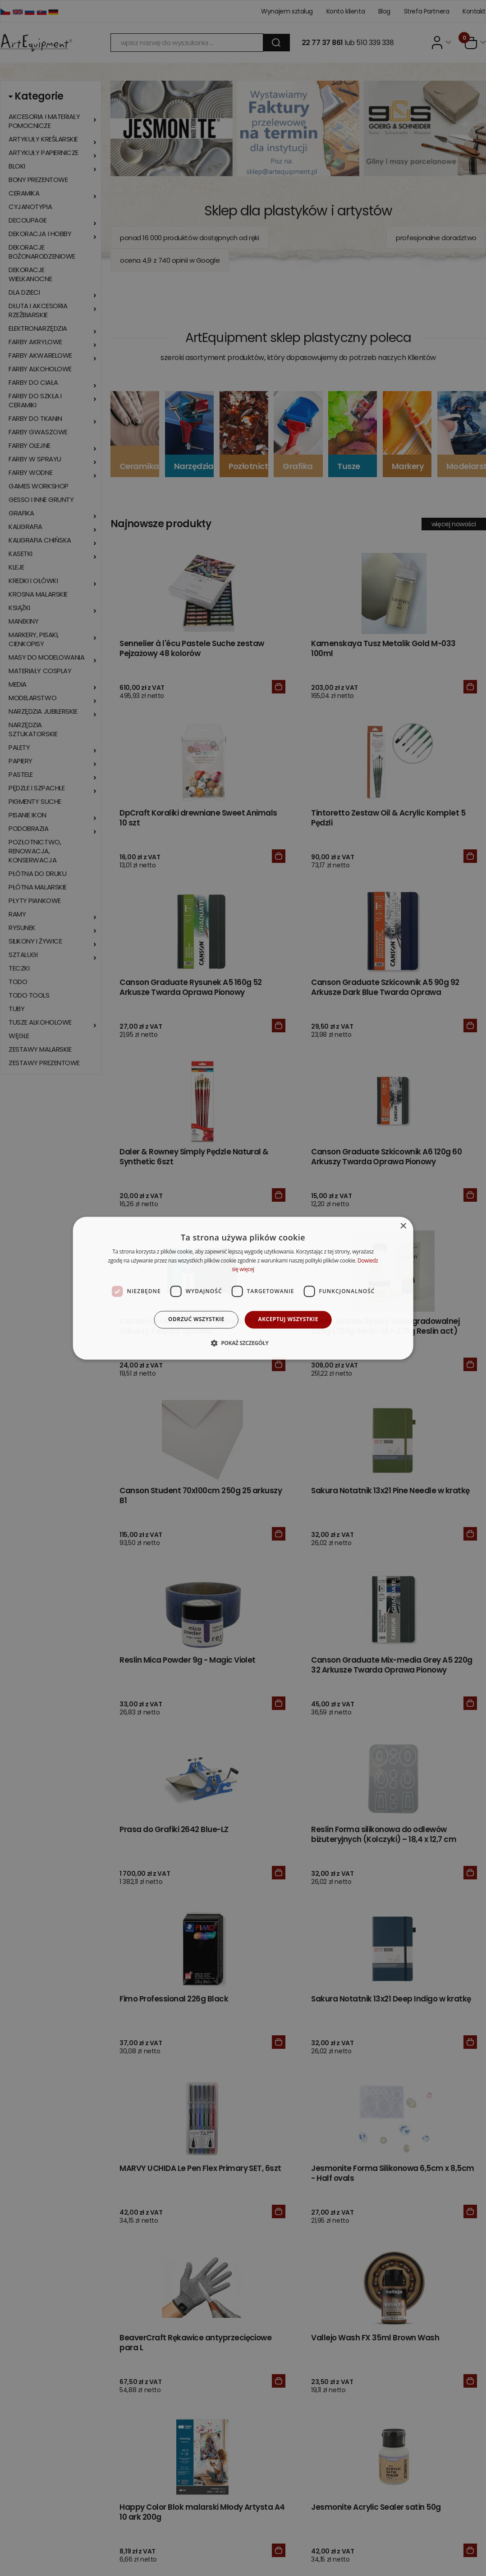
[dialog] (243, 1288)
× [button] (402, 1226)
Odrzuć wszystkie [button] (196, 1319)
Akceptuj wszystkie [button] (288, 1319)
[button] (242, 1342)
